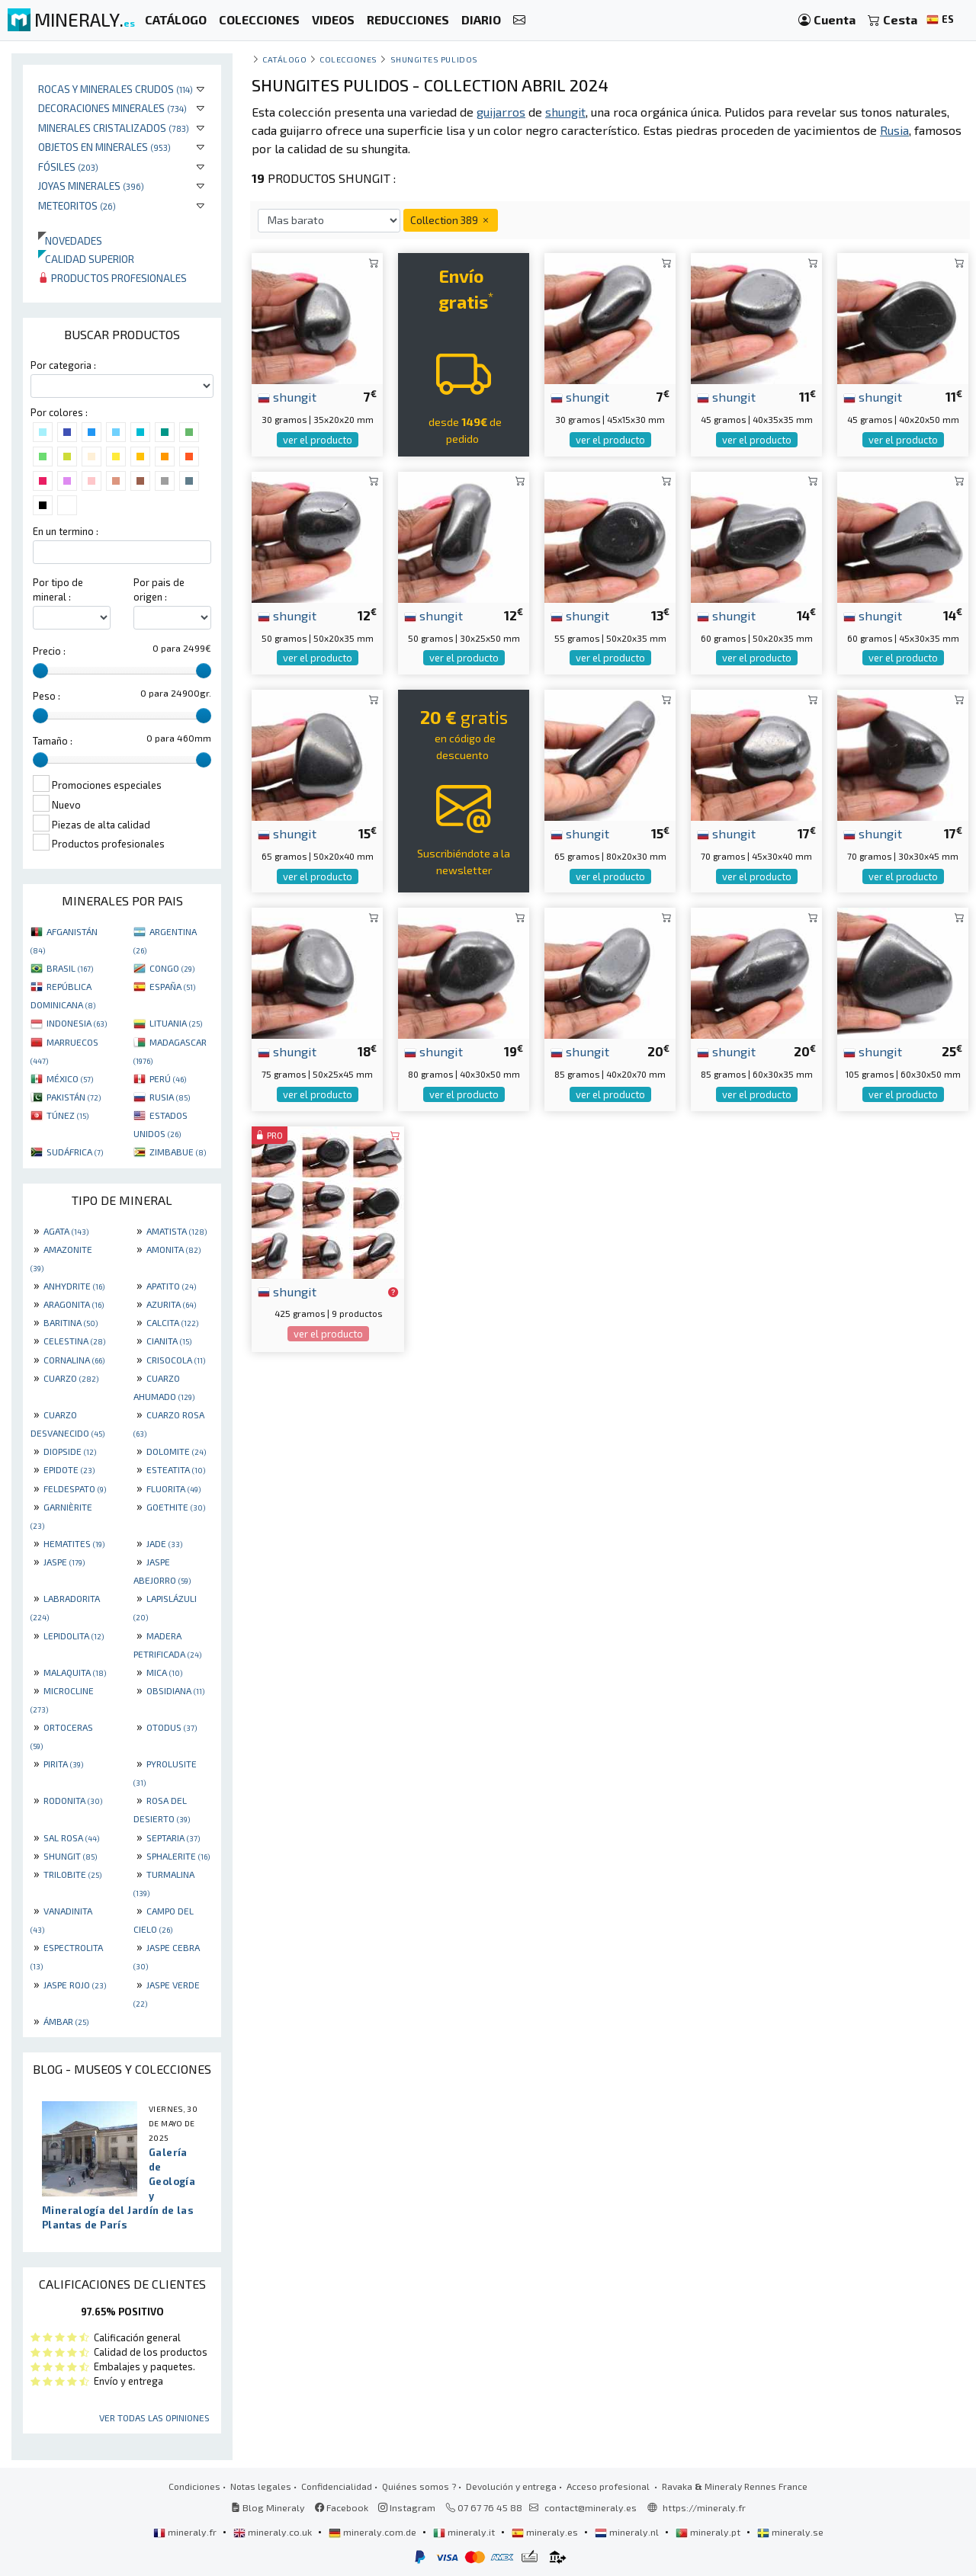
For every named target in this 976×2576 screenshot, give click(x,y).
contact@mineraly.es (590, 2507)
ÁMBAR (65, 2021)
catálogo (284, 59)
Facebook (341, 2507)
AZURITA (171, 1304)
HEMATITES (73, 1543)
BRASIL (70, 968)
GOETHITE (175, 1506)
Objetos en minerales (104, 146)
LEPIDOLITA (73, 1635)
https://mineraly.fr (704, 2507)
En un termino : (65, 531)
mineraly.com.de (374, 2531)
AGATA (65, 1231)
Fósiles (68, 166)
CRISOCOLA (175, 1359)
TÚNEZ (67, 1115)
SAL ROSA (71, 1837)
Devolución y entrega (511, 2486)
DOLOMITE (176, 1451)
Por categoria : (63, 365)
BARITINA (70, 1322)
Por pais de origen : (159, 589)
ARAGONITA (73, 1304)
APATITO (171, 1285)
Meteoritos (77, 205)
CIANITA (168, 1340)
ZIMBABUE (177, 1151)
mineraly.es (546, 2531)
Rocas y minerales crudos (115, 88)
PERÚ (167, 1078)
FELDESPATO (74, 1488)
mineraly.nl (628, 2531)
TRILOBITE (72, 1874)
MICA (164, 1672)
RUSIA (169, 1096)
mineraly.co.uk (273, 2531)
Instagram (406, 2507)
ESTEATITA (175, 1469)
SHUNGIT (70, 1855)
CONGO (171, 968)
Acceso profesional (609, 2486)
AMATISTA (176, 1231)
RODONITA (72, 1800)
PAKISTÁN (74, 1096)
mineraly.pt (709, 2531)
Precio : (49, 651)
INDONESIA (77, 1022)
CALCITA (172, 1322)
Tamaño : (52, 741)
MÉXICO (70, 1078)
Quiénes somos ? (419, 2486)
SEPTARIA (173, 1837)
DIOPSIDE (69, 1451)
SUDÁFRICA (75, 1151)
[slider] (40, 670)
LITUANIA (175, 1022)
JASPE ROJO (74, 1984)
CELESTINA (74, 1340)
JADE (164, 1543)
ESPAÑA (172, 986)
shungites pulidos (434, 59)
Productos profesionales (112, 277)
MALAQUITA (74, 1672)
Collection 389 (450, 219)
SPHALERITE (178, 1855)
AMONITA (173, 1249)
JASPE (64, 1561)
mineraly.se (790, 2531)
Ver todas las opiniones (154, 2417)
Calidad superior (86, 258)
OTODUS (171, 1727)
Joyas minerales (91, 185)
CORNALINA (73, 1359)
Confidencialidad (336, 2486)
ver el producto (317, 440)
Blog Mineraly (268, 2507)
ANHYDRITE (73, 1285)
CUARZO (70, 1378)
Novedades (70, 240)
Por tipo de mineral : (58, 589)
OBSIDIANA (175, 1690)
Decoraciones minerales (112, 107)
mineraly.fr (186, 2531)
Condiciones (194, 2486)
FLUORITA (173, 1488)
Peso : (46, 696)
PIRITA (63, 1763)
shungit (287, 396)
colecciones (348, 59)
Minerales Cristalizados (113, 127)
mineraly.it (465, 2531)
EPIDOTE (69, 1469)
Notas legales (260, 2486)
